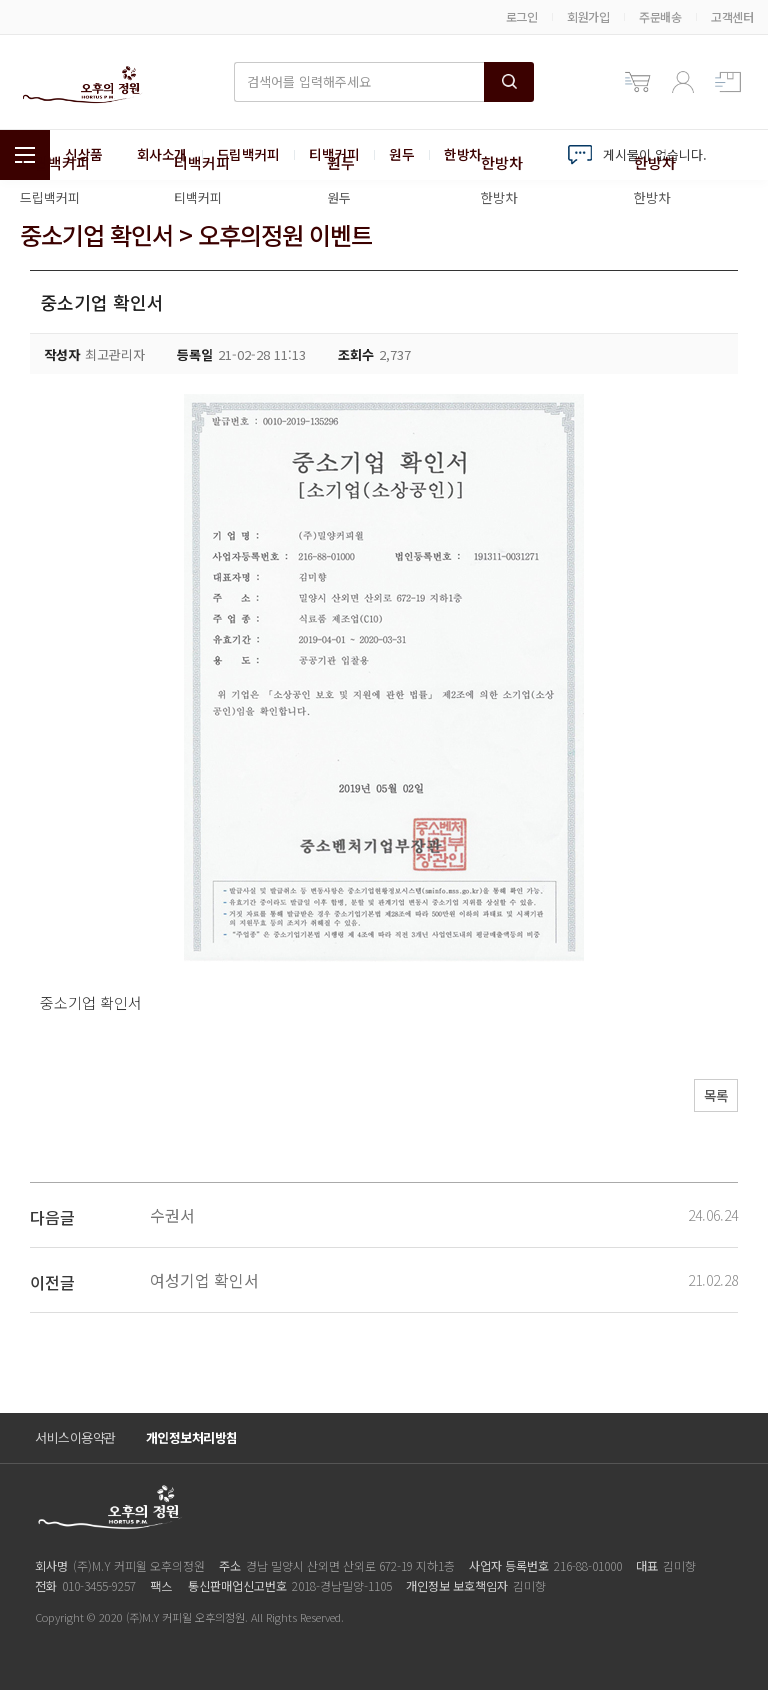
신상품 (84, 155)
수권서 (172, 1215)
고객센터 (732, 16)
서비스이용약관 (75, 1437)
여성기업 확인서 (204, 1280)
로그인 (522, 16)
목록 (709, 1098)
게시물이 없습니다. (655, 154)
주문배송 (660, 16)
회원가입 (588, 16)
